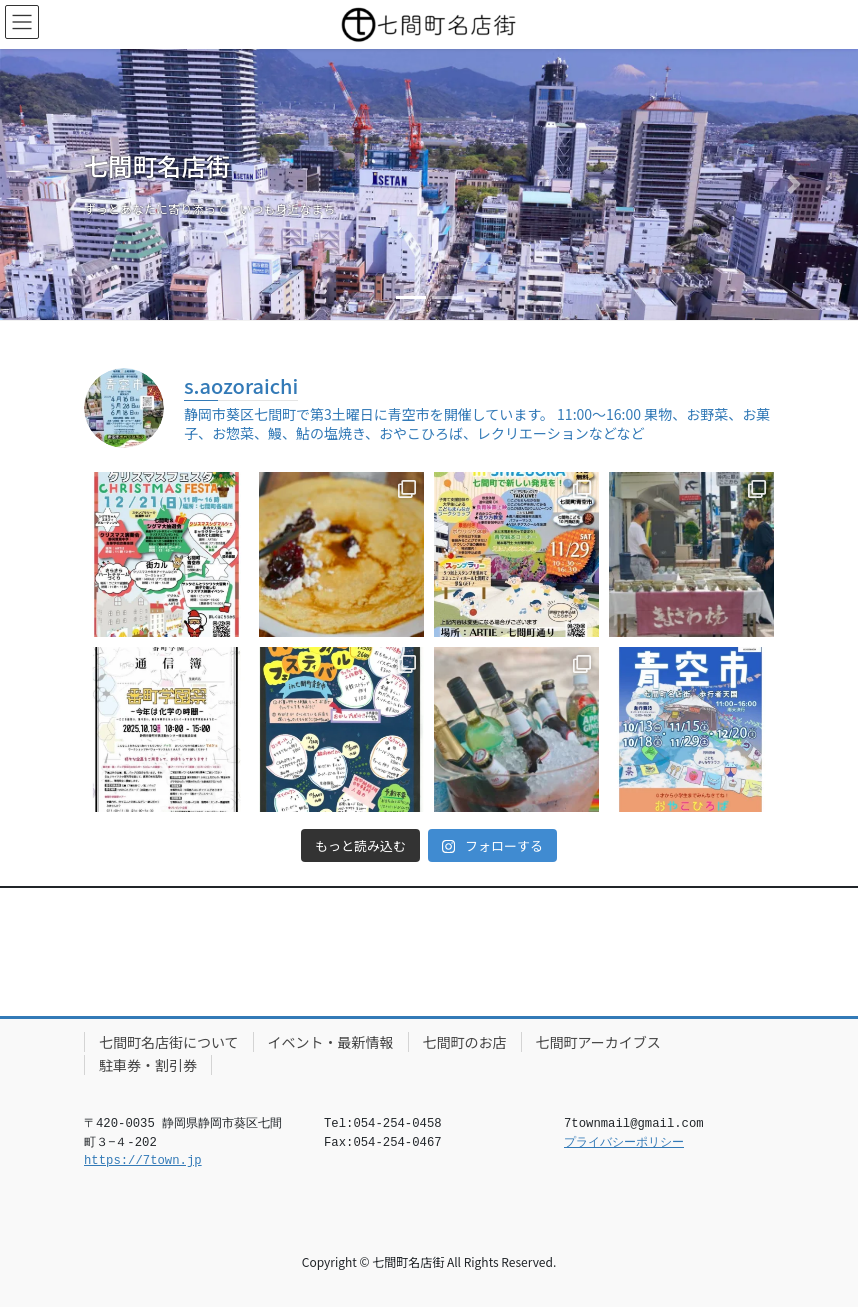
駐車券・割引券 (148, 1065)
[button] (64, 184)
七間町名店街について (169, 1042)
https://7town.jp (143, 1161)
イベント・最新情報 (331, 1042)
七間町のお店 (465, 1042)
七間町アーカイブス (598, 1042)
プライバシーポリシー (624, 1143)
